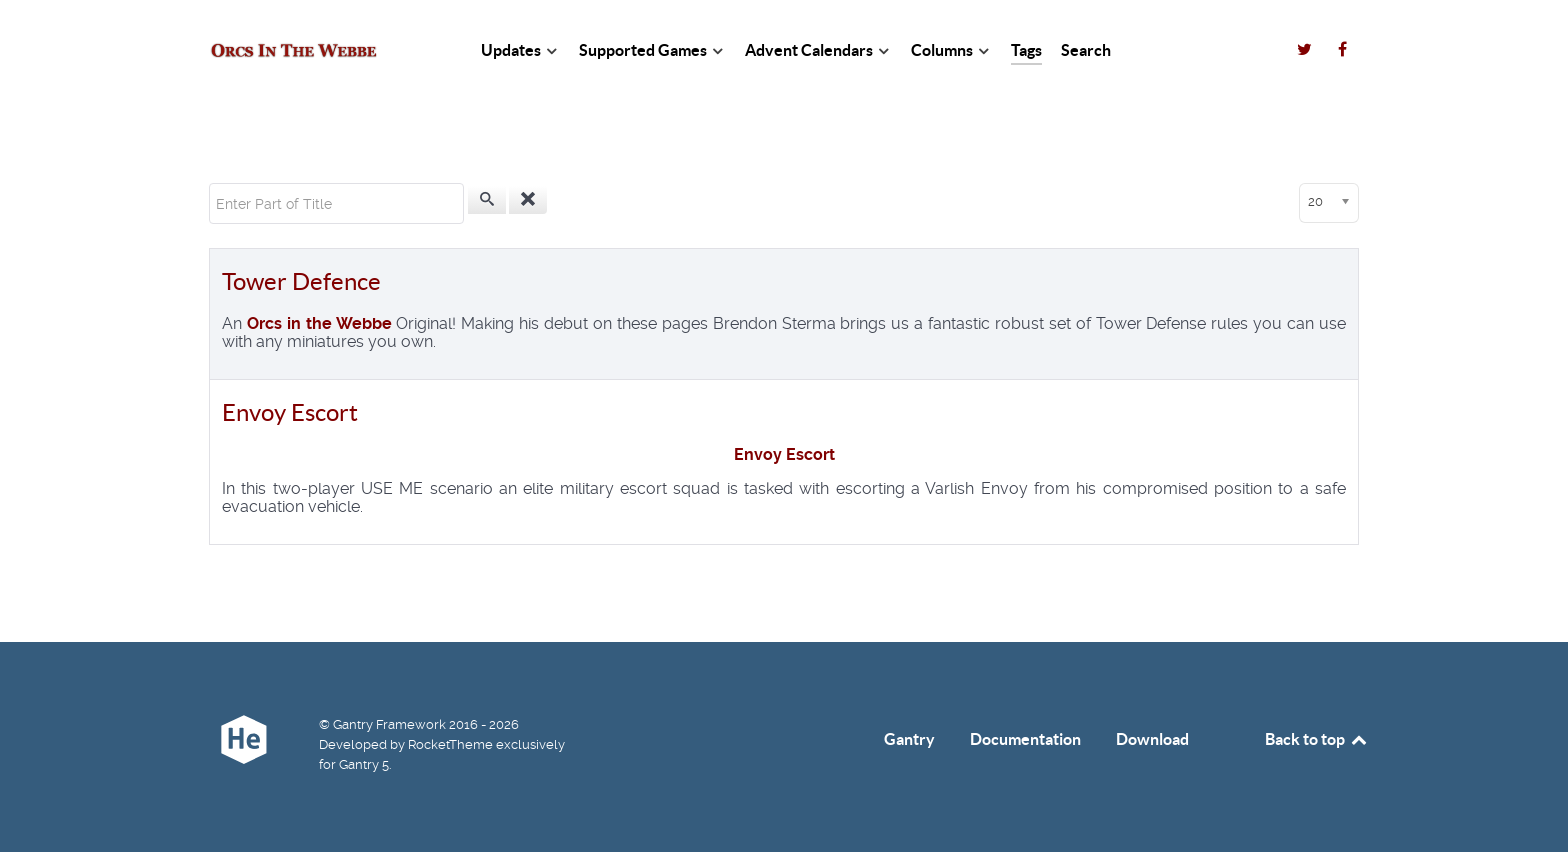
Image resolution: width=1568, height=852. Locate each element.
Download (1152, 739)
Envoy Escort (290, 412)
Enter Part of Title (209, 183)
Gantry (909, 739)
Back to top (1317, 739)
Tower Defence (301, 281)
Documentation (1025, 739)
